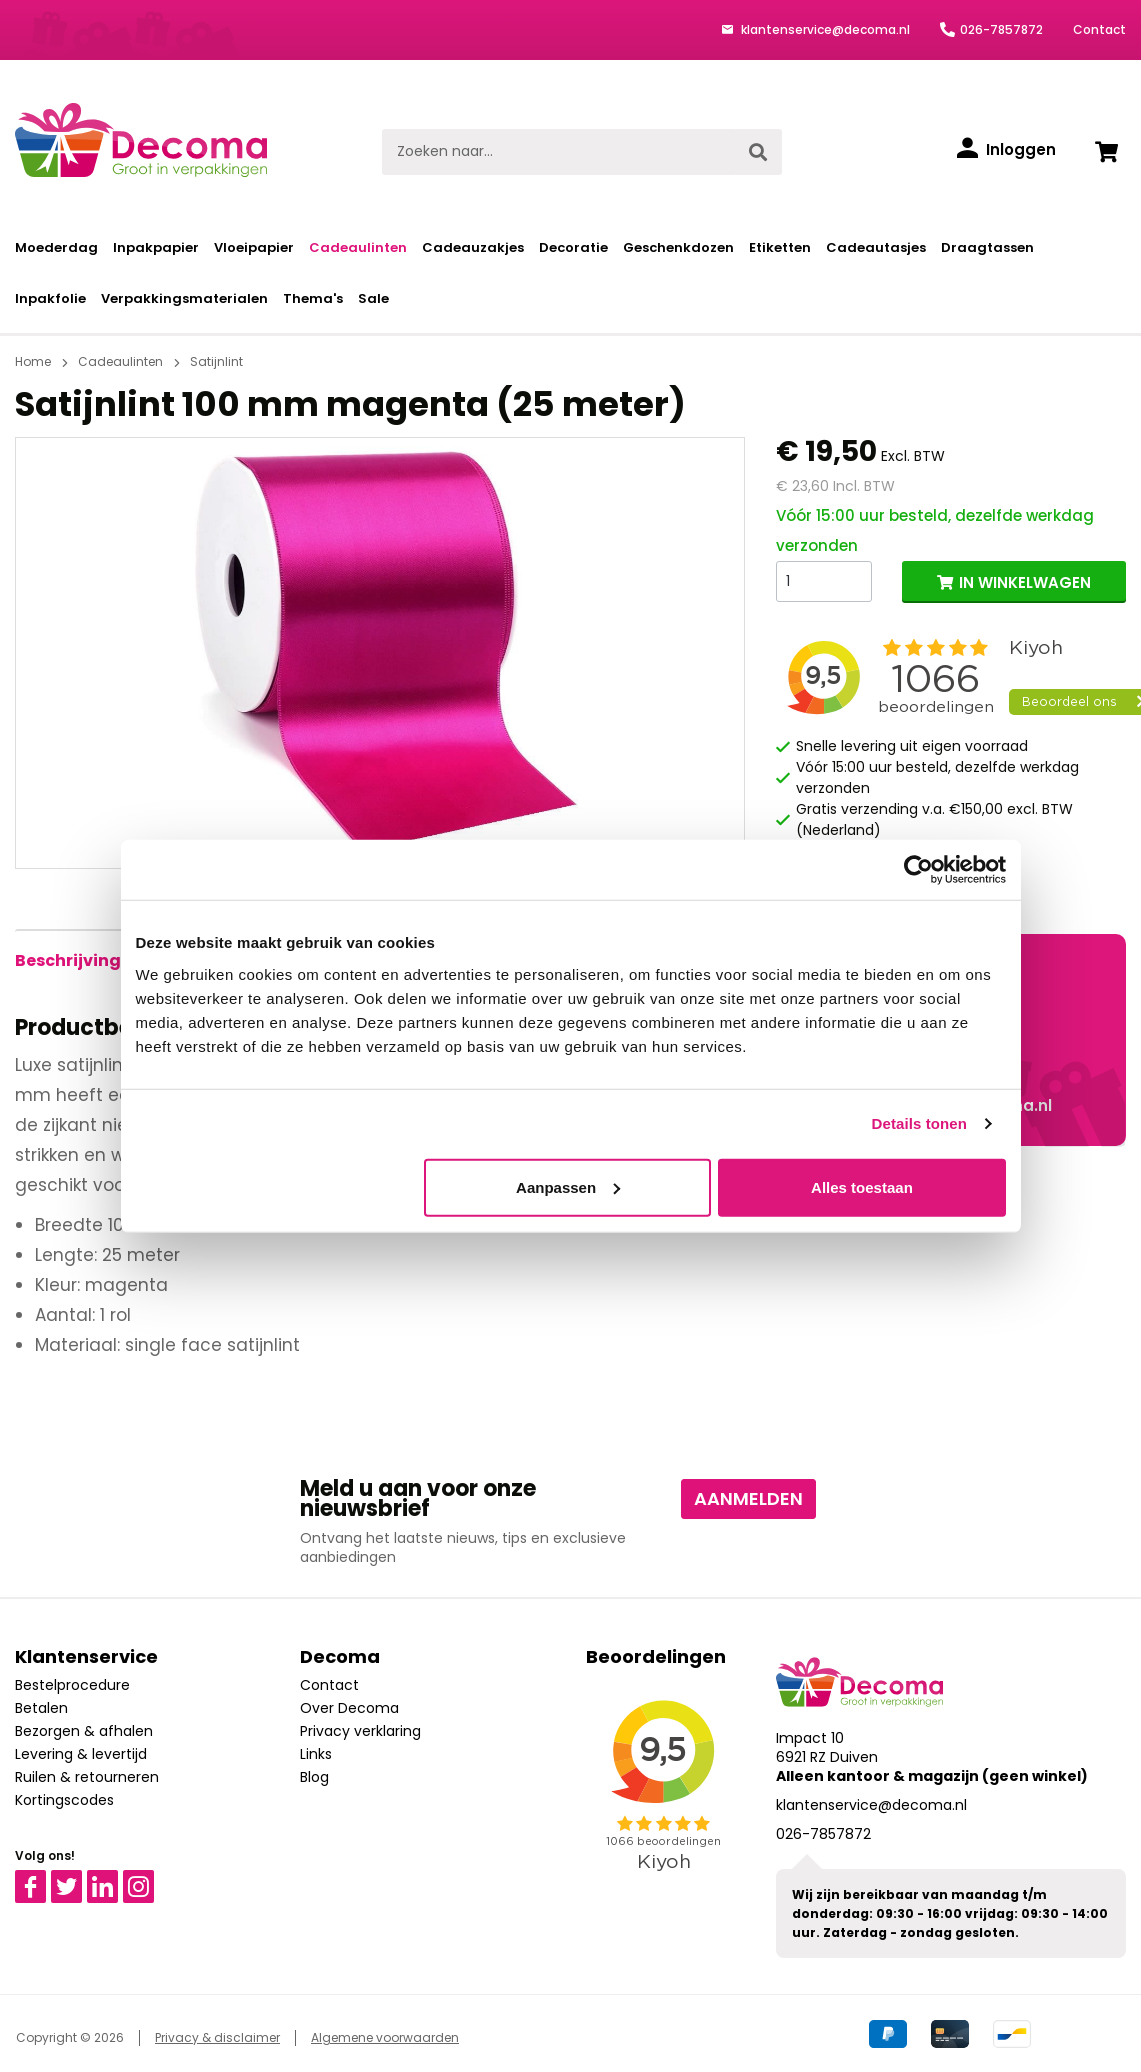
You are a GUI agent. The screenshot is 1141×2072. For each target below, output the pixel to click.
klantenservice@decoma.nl (824, 29)
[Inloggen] (1006, 150)
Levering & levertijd (81, 1754)
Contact (1099, 29)
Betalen (41, 1708)
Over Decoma (349, 1708)
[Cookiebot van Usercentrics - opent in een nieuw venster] (918, 870)
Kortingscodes (64, 1800)
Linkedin (114, 1879)
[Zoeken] (758, 152)
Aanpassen (568, 1186)
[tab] (68, 961)
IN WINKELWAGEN (1025, 582)
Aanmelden (748, 1498)
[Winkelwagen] (1106, 152)
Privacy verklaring (360, 1731)
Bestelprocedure (72, 1685)
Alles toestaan (862, 1186)
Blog (314, 1777)
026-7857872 (1001, 29)
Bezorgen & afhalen (84, 1731)
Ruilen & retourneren (87, 1777)
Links (316, 1754)
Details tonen (919, 1123)
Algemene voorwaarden (385, 2037)
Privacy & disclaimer (217, 2037)
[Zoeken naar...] (558, 152)
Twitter (75, 1879)
